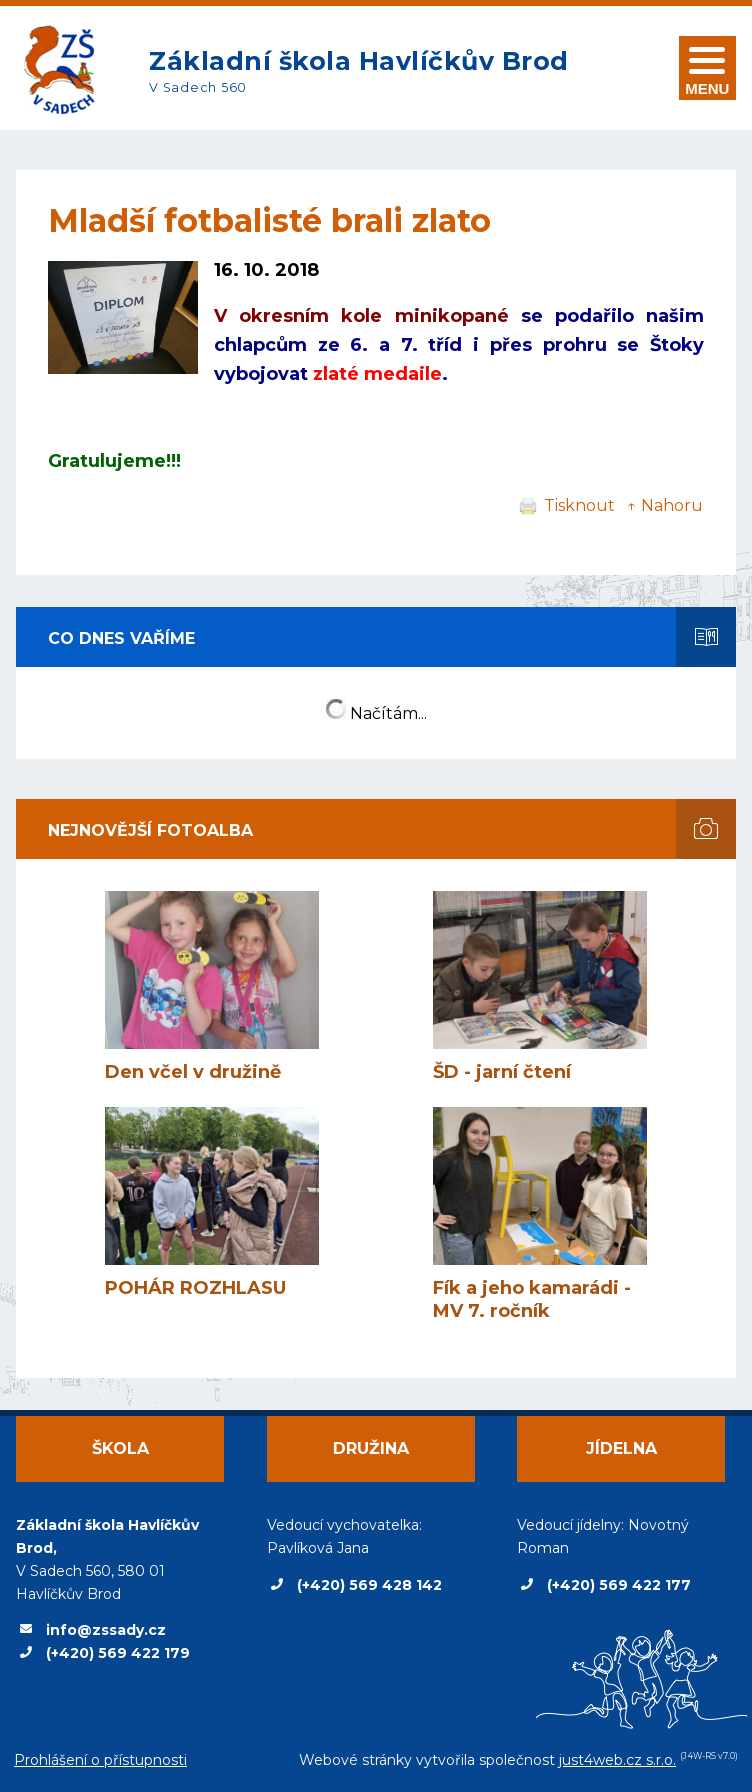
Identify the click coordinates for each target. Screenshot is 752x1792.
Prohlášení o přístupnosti (100, 1760)
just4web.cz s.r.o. (617, 1760)
